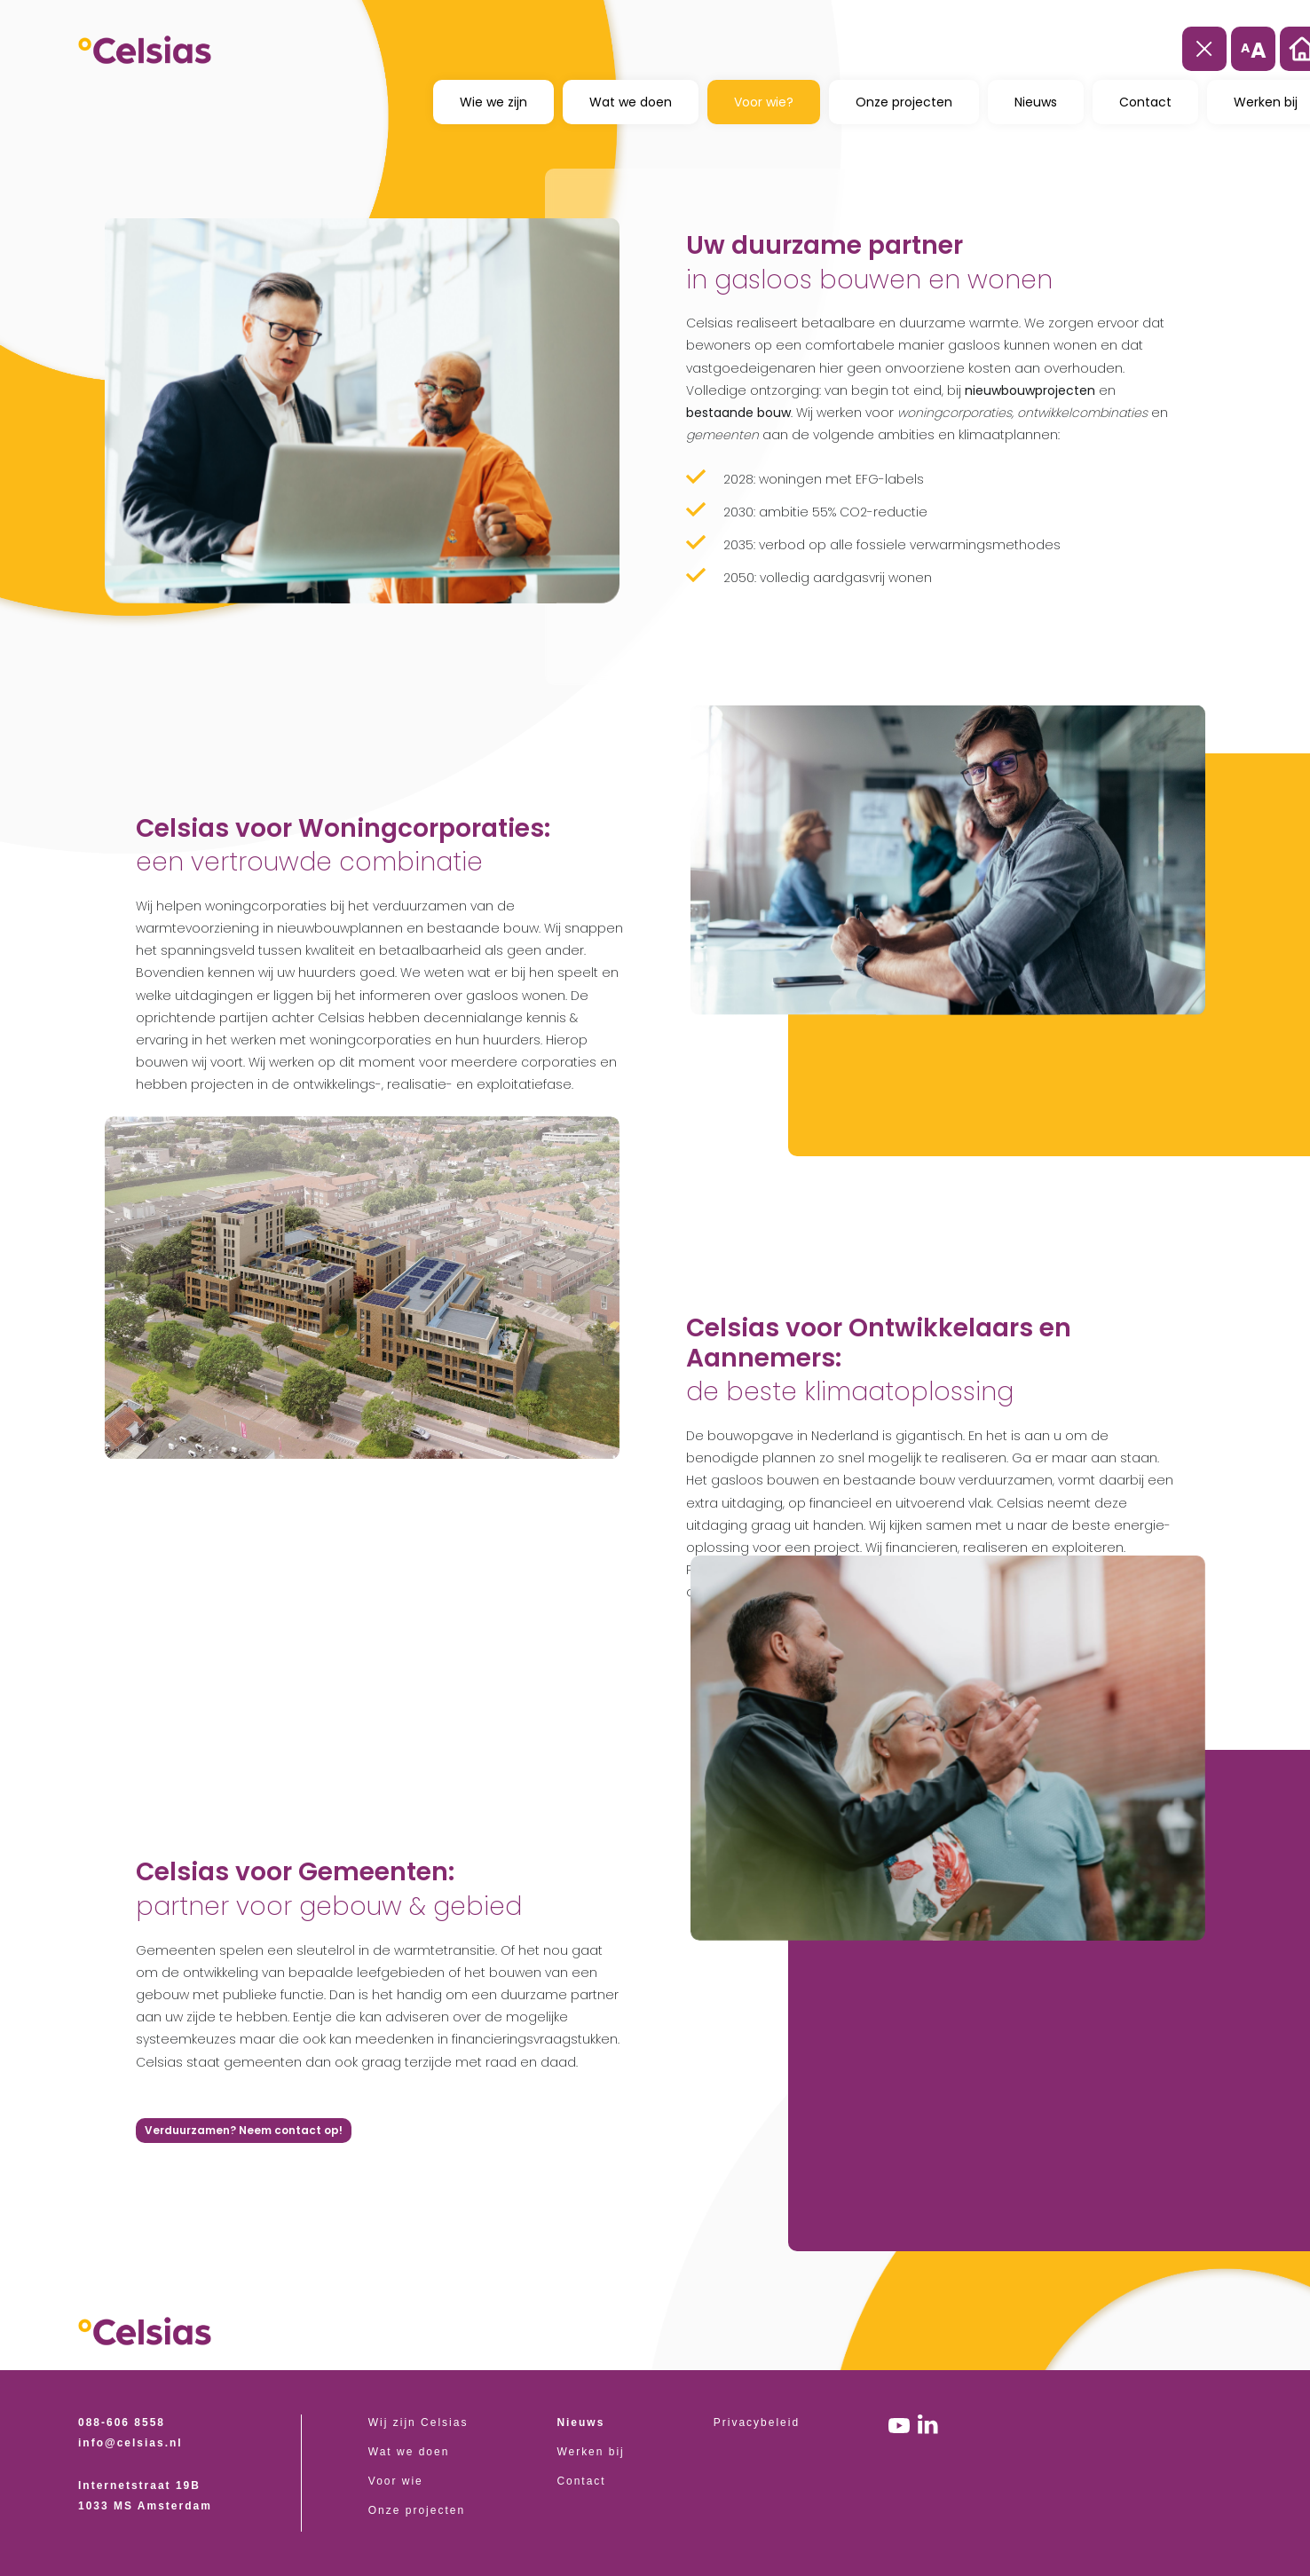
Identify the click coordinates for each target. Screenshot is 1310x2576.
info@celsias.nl (130, 2443)
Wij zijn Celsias (418, 2422)
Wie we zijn (493, 101)
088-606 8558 (121, 2422)
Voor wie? (763, 101)
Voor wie (395, 2481)
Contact (1145, 101)
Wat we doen (630, 101)
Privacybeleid (757, 2422)
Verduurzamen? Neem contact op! (244, 2130)
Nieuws (1035, 101)
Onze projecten (904, 101)
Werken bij (590, 2452)
